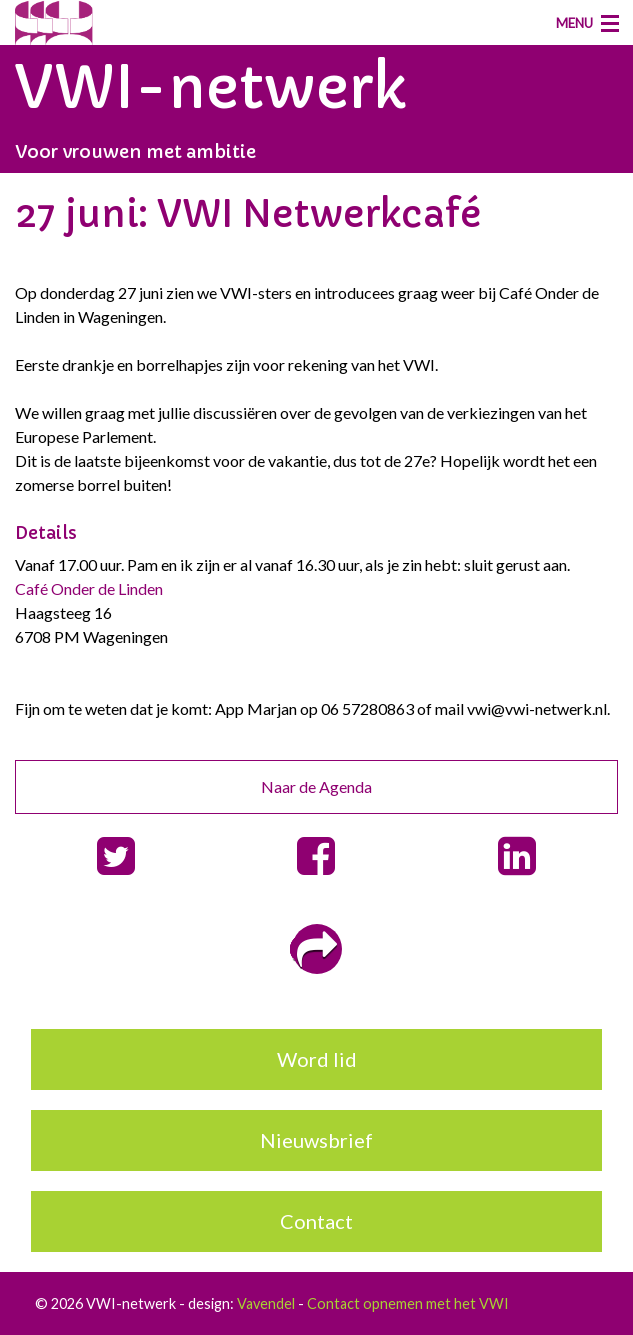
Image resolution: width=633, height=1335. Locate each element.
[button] (115, 856)
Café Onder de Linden (89, 588)
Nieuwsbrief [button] (316, 1140)
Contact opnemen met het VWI (408, 1303)
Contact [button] (316, 1221)
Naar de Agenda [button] (316, 786)
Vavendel (266, 1303)
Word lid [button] (317, 1059)
